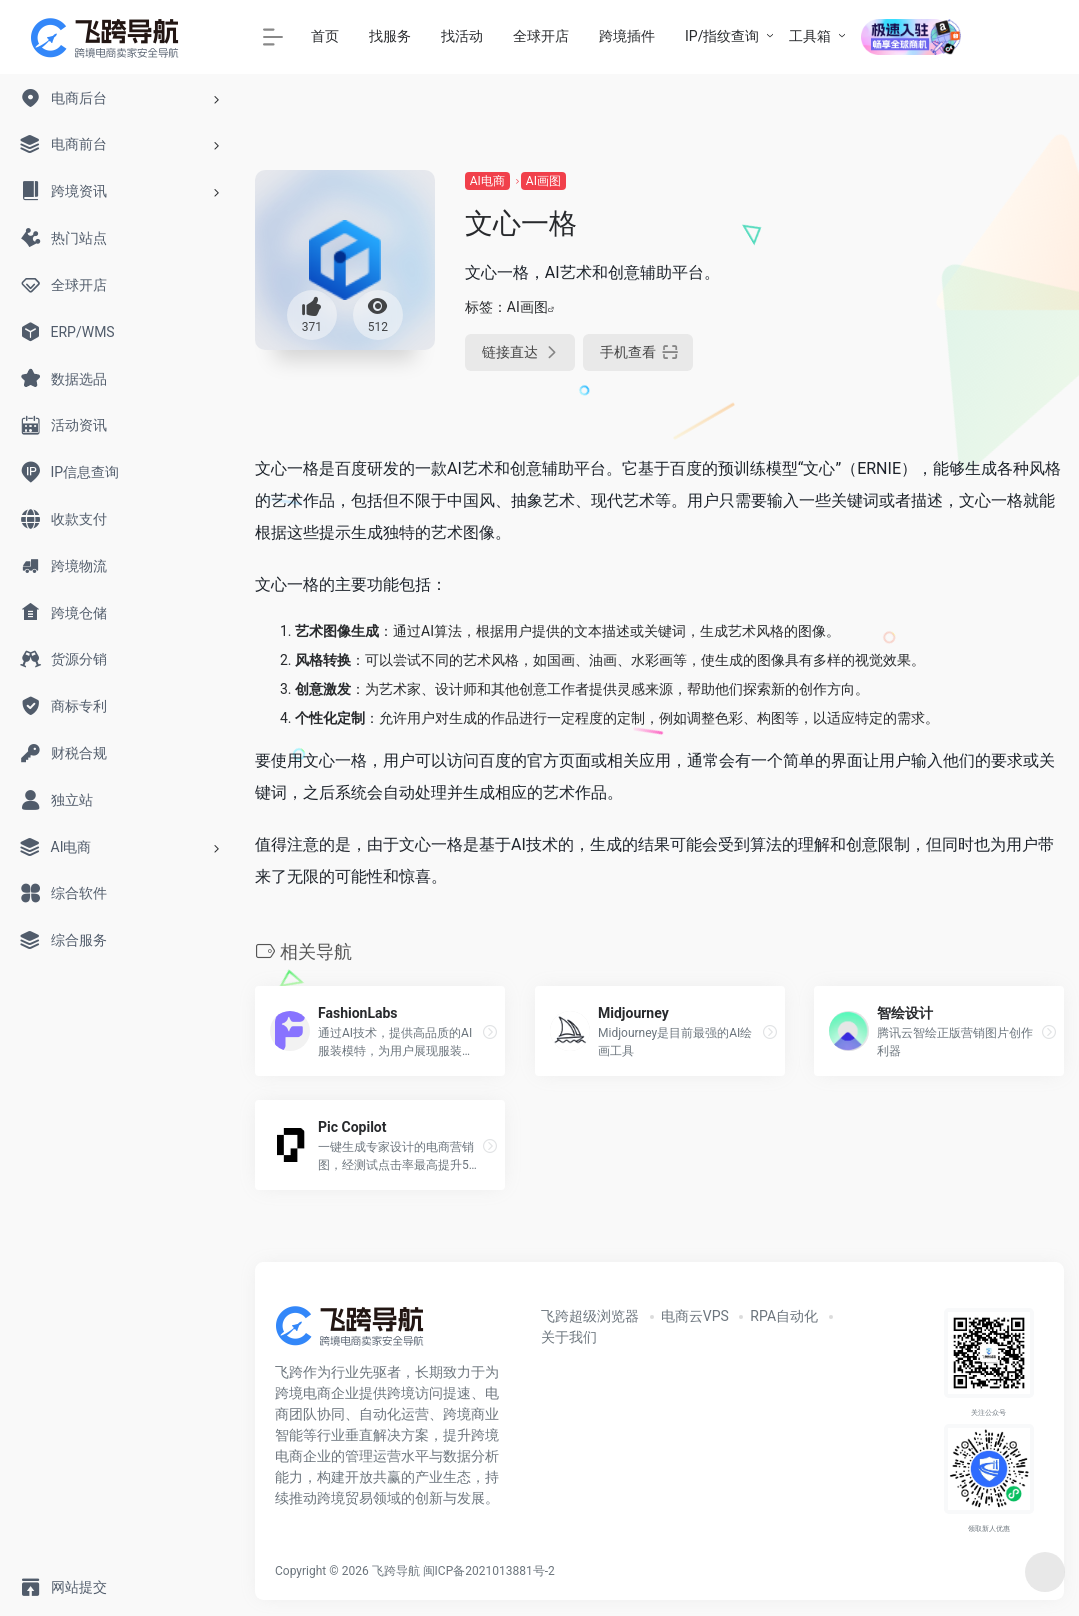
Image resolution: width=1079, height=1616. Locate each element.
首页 (325, 36)
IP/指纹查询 (722, 36)
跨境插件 (627, 36)
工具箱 (810, 36)
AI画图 (543, 181)
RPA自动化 (784, 1316)
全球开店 (541, 36)
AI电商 (487, 181)
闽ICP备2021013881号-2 (489, 1571)
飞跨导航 (396, 1571)
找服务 (390, 36)
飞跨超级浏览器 (590, 1316)
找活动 (462, 36)
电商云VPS (695, 1316)
